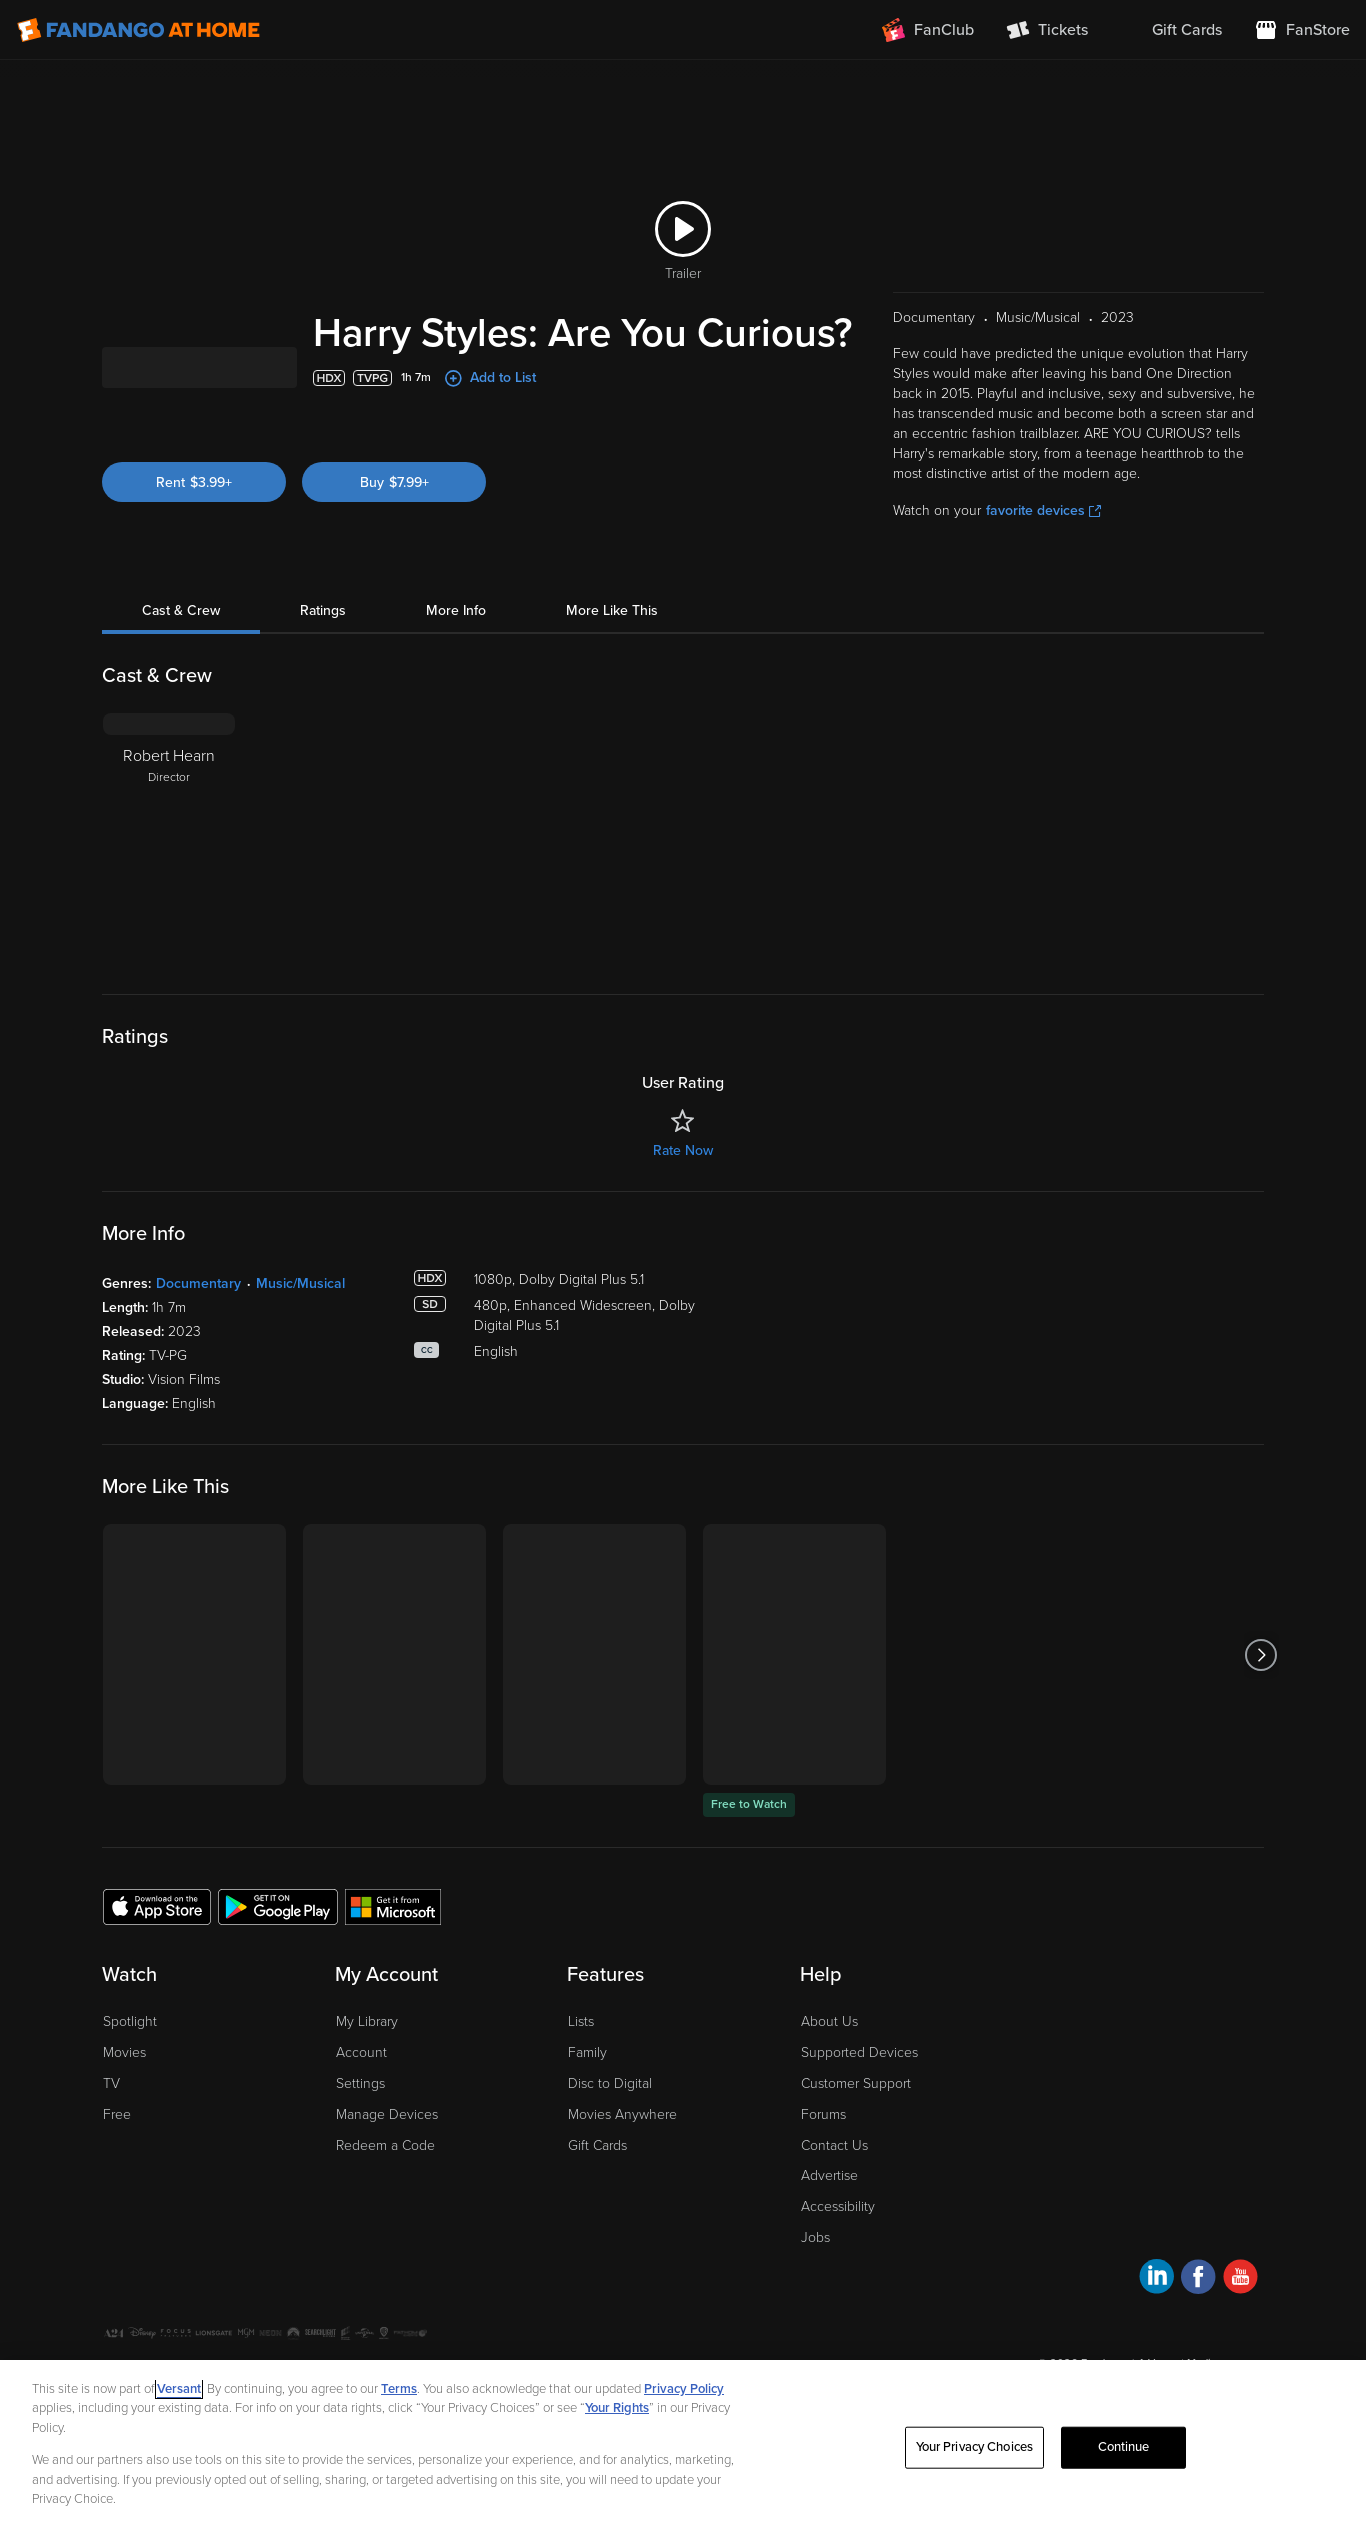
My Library (367, 2066)
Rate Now (683, 1195)
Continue (1124, 2447)
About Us (829, 2066)
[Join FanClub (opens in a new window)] (928, 30)
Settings (360, 2128)
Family (587, 2097)
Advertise (829, 2220)
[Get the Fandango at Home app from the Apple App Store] (157, 1951)
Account (361, 2097)
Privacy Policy (684, 2389)
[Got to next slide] (1261, 1699)
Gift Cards (597, 2190)
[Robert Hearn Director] (169, 883)
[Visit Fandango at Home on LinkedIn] (1156, 2324)
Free (117, 2159)
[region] (683, 2446)
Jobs (815, 2282)
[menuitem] (1171, 30)
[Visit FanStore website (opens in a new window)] (1302, 30)
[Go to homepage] (138, 30)
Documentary (198, 1328)
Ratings (323, 655)
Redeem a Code (385, 2190)
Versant (179, 2389)
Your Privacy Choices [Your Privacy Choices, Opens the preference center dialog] (975, 2447)
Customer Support (856, 2128)
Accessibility (838, 2251)
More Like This (612, 655)
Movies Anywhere (622, 2159)
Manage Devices (387, 2159)
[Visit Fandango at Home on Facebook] (1198, 2324)
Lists (581, 2066)
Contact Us (834, 2190)
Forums (823, 2159)
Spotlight (130, 2066)
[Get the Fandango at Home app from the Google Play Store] (278, 1951)
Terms (399, 2389)
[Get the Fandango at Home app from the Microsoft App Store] (393, 1951)
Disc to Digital (610, 2128)
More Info (456, 655)
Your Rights (617, 2408)
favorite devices (1043, 555)
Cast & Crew (181, 655)
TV (111, 2128)
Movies (124, 2097)
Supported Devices (859, 2097)
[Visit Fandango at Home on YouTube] (1240, 2324)
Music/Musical (300, 1328)
